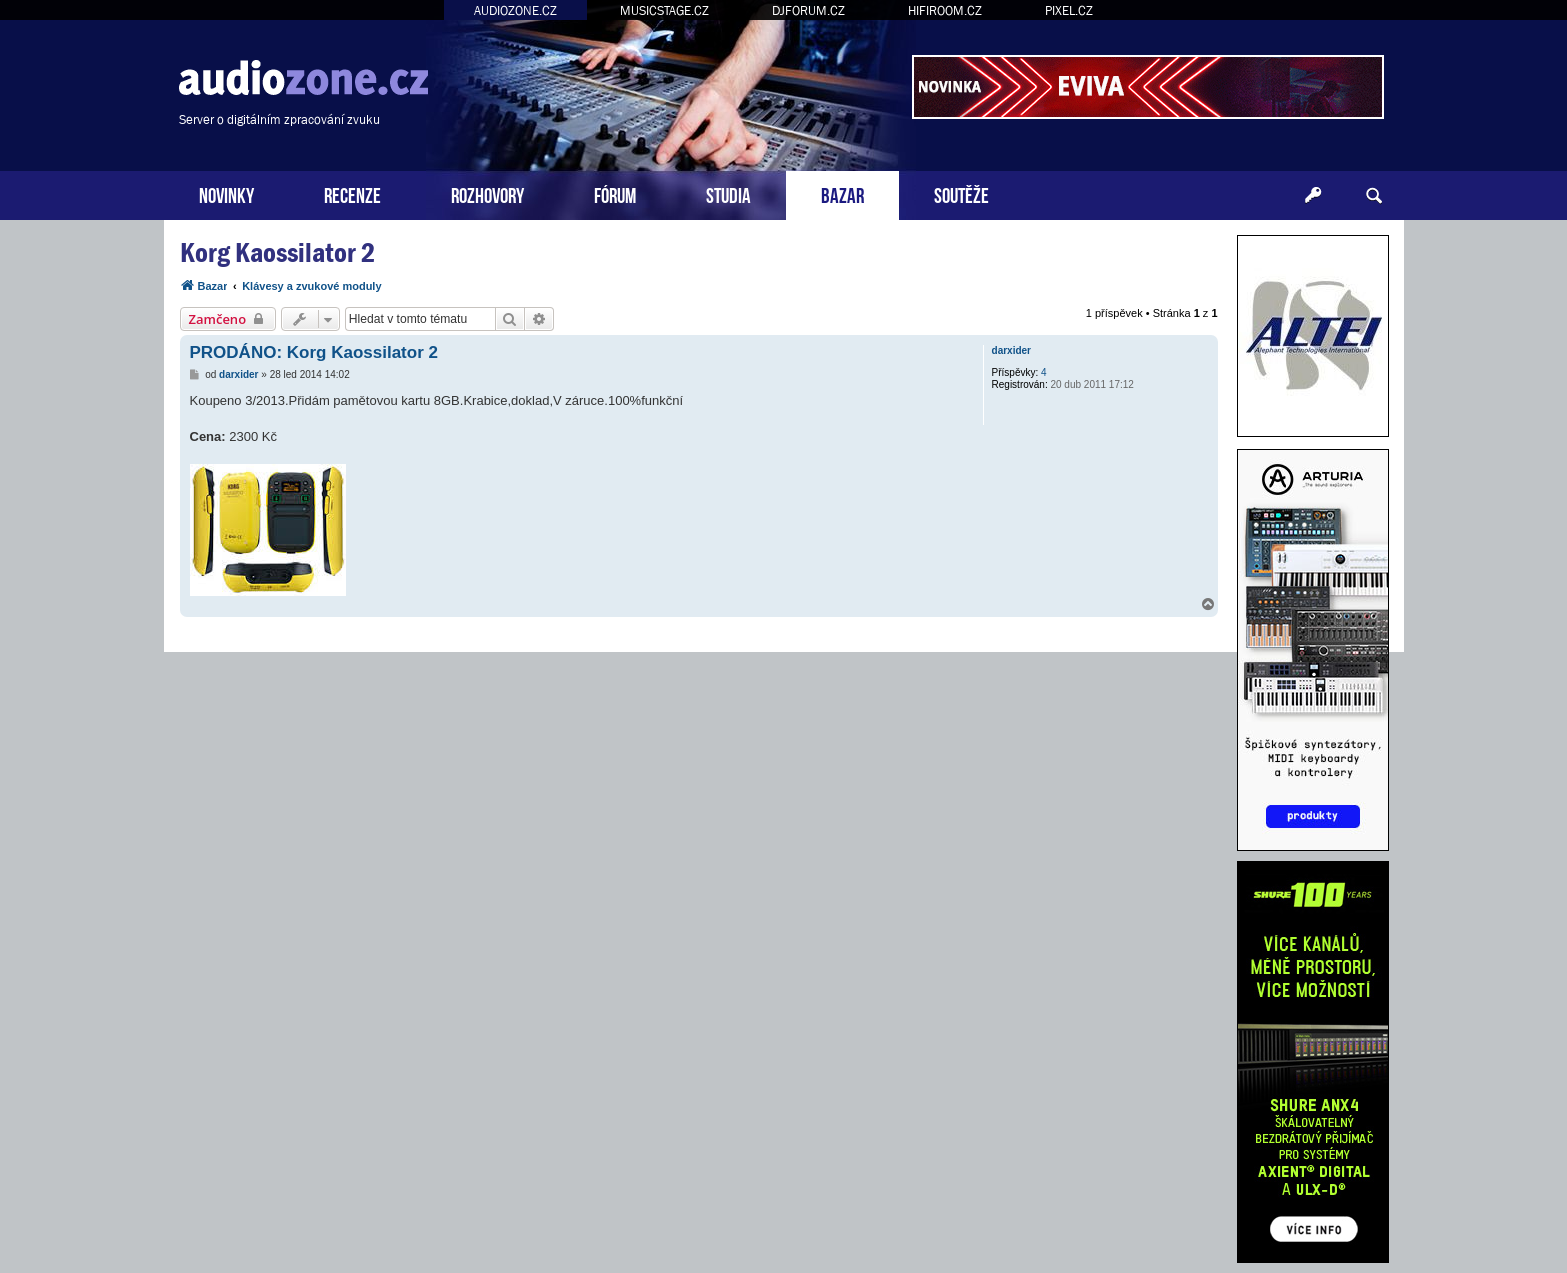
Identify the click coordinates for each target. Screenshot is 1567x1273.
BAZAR (842, 193)
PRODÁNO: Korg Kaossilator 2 (314, 352)
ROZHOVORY (487, 193)
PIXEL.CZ (1069, 10)
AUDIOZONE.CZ (515, 10)
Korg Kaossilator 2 (277, 252)
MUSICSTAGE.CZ (664, 10)
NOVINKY (226, 193)
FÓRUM (615, 193)
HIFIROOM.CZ (945, 10)
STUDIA (728, 193)
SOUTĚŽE (961, 193)
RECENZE (352, 193)
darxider (1011, 350)
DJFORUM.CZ (808, 10)
